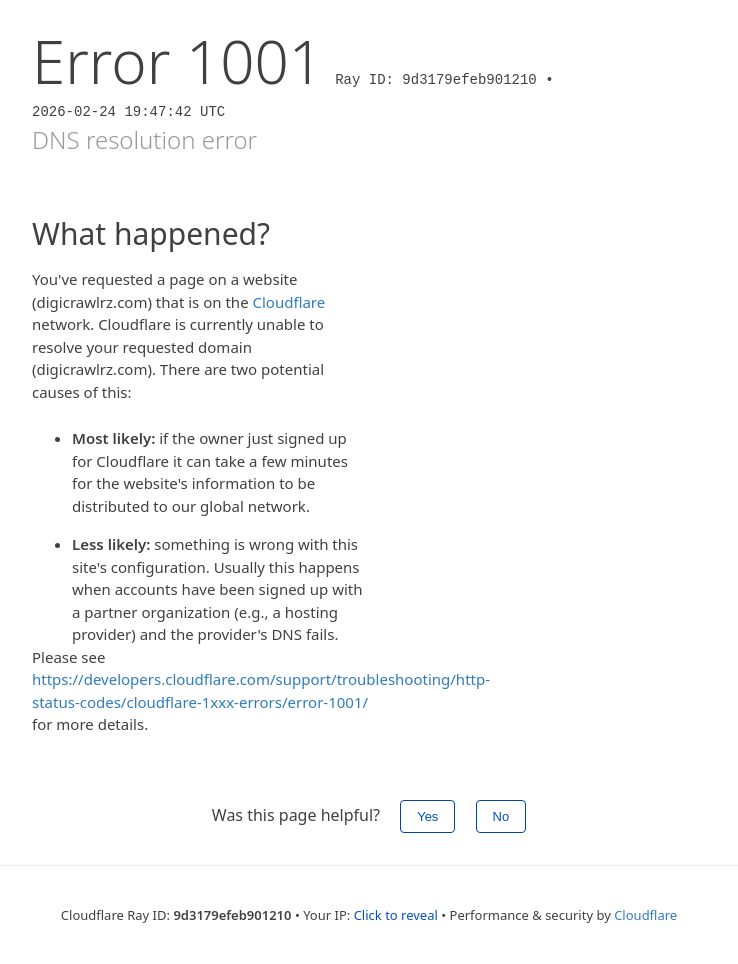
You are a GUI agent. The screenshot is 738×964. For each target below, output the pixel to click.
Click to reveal (396, 915)
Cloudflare (289, 302)
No (501, 816)
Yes (427, 816)
